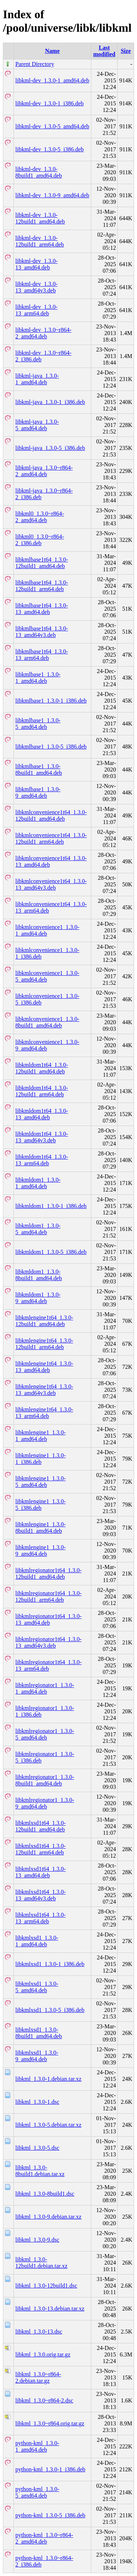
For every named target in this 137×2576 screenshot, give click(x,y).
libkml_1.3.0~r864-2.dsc (44, 2400)
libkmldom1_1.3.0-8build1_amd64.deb (38, 1274)
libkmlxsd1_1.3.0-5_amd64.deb (36, 1987)
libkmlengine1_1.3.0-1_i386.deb (40, 1458)
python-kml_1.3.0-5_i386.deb (50, 2515)
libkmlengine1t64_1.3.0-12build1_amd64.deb (44, 1320)
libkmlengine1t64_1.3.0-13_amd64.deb (44, 1366)
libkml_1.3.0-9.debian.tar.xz (48, 2217)
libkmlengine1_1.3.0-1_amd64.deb (40, 1435)
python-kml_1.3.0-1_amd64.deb (37, 2446)
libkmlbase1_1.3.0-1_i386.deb (51, 701)
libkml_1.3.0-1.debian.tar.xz (48, 2079)
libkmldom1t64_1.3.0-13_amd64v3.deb (41, 1137)
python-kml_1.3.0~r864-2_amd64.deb (44, 2538)
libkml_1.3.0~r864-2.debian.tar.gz (38, 2377)
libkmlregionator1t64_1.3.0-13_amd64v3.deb (48, 1642)
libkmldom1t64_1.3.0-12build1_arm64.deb (41, 1091)
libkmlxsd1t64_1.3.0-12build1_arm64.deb (40, 1849)
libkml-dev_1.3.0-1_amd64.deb (52, 80)
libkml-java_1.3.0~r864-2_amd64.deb (44, 471)
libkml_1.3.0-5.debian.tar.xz (48, 2125)
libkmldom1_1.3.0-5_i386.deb (51, 1252)
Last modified (104, 50)
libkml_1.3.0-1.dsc (37, 2102)
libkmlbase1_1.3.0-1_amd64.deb (38, 677)
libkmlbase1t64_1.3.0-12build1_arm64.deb (41, 585)
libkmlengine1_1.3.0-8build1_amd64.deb (40, 1527)
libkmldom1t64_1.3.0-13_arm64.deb (41, 1160)
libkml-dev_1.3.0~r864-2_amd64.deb (43, 333)
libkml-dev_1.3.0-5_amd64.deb (52, 126)
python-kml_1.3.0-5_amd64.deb (37, 2492)
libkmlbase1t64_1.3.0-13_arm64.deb (41, 654)
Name (52, 51)
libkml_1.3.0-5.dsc (37, 2148)
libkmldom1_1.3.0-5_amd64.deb (38, 1229)
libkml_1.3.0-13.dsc (38, 2331)
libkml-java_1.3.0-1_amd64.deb (37, 379)
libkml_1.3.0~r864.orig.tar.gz (49, 2423)
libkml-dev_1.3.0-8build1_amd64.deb (38, 172)
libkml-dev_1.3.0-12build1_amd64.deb (40, 218)
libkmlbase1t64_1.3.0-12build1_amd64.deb (41, 562)
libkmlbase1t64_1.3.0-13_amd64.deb (41, 608)
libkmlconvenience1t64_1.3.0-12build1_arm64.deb (51, 838)
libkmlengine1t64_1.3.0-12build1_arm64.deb (44, 1343)
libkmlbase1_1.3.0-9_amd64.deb (38, 792)
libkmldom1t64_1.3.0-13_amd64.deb (41, 1114)
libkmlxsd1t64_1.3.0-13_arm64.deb (40, 1918)
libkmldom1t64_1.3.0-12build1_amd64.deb (41, 1068)
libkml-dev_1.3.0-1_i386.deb (49, 103)
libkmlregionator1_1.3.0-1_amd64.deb (44, 1688)
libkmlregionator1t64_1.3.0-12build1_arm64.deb (48, 1596)
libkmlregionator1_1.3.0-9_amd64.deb (44, 1803)
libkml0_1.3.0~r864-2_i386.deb (39, 539)
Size (126, 51)
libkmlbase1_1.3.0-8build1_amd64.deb (38, 769)
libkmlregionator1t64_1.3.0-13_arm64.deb (48, 1665)
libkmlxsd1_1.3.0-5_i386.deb (49, 2010)
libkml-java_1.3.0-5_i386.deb (50, 448)
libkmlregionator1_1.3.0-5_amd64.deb (44, 1734)
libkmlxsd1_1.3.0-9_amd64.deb (36, 2055)
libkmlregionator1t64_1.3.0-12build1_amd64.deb (48, 1573)
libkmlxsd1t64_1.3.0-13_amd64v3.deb (40, 1895)
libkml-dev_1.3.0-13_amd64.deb (36, 264)
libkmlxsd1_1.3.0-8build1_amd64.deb (38, 2033)
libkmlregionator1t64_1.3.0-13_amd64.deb (48, 1619)
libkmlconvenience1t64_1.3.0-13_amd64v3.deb (51, 884)
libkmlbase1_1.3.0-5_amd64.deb (38, 723)
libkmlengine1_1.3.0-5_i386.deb (40, 1504)
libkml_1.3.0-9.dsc (37, 2240)
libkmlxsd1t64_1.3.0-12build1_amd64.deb (40, 1826)
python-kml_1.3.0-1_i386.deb (50, 2469)
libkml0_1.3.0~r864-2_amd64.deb (39, 516)
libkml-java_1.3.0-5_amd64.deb (37, 425)
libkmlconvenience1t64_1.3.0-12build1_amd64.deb (51, 815)
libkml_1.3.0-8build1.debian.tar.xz (40, 2170)
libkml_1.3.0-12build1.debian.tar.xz (41, 2262)
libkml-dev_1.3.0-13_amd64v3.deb (36, 287)
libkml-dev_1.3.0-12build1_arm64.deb (39, 241)
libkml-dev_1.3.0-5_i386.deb (49, 149)
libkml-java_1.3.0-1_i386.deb (50, 402)
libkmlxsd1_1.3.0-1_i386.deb (49, 1964)
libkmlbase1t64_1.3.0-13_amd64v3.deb (41, 631)
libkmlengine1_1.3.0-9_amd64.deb (40, 1550)
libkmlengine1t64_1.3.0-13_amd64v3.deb (44, 1389)
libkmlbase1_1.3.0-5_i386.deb (51, 746)
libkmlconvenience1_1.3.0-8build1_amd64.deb (47, 1022)
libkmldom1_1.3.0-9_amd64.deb (38, 1297)
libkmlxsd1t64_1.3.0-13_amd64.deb (40, 1872)
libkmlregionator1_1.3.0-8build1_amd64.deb (44, 1780)
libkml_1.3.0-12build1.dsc (46, 2285)
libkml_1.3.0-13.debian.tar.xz (49, 2308)
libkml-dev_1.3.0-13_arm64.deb (36, 310)
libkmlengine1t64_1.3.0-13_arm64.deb (44, 1412)
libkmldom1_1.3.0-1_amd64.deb (38, 1183)
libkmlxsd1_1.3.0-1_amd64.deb (36, 1941)
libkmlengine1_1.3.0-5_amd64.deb (40, 1481)
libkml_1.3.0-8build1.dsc (44, 2194)
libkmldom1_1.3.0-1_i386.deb (51, 1206)
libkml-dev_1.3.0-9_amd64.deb (52, 195)
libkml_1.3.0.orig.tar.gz (43, 2354)
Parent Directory (34, 64)
